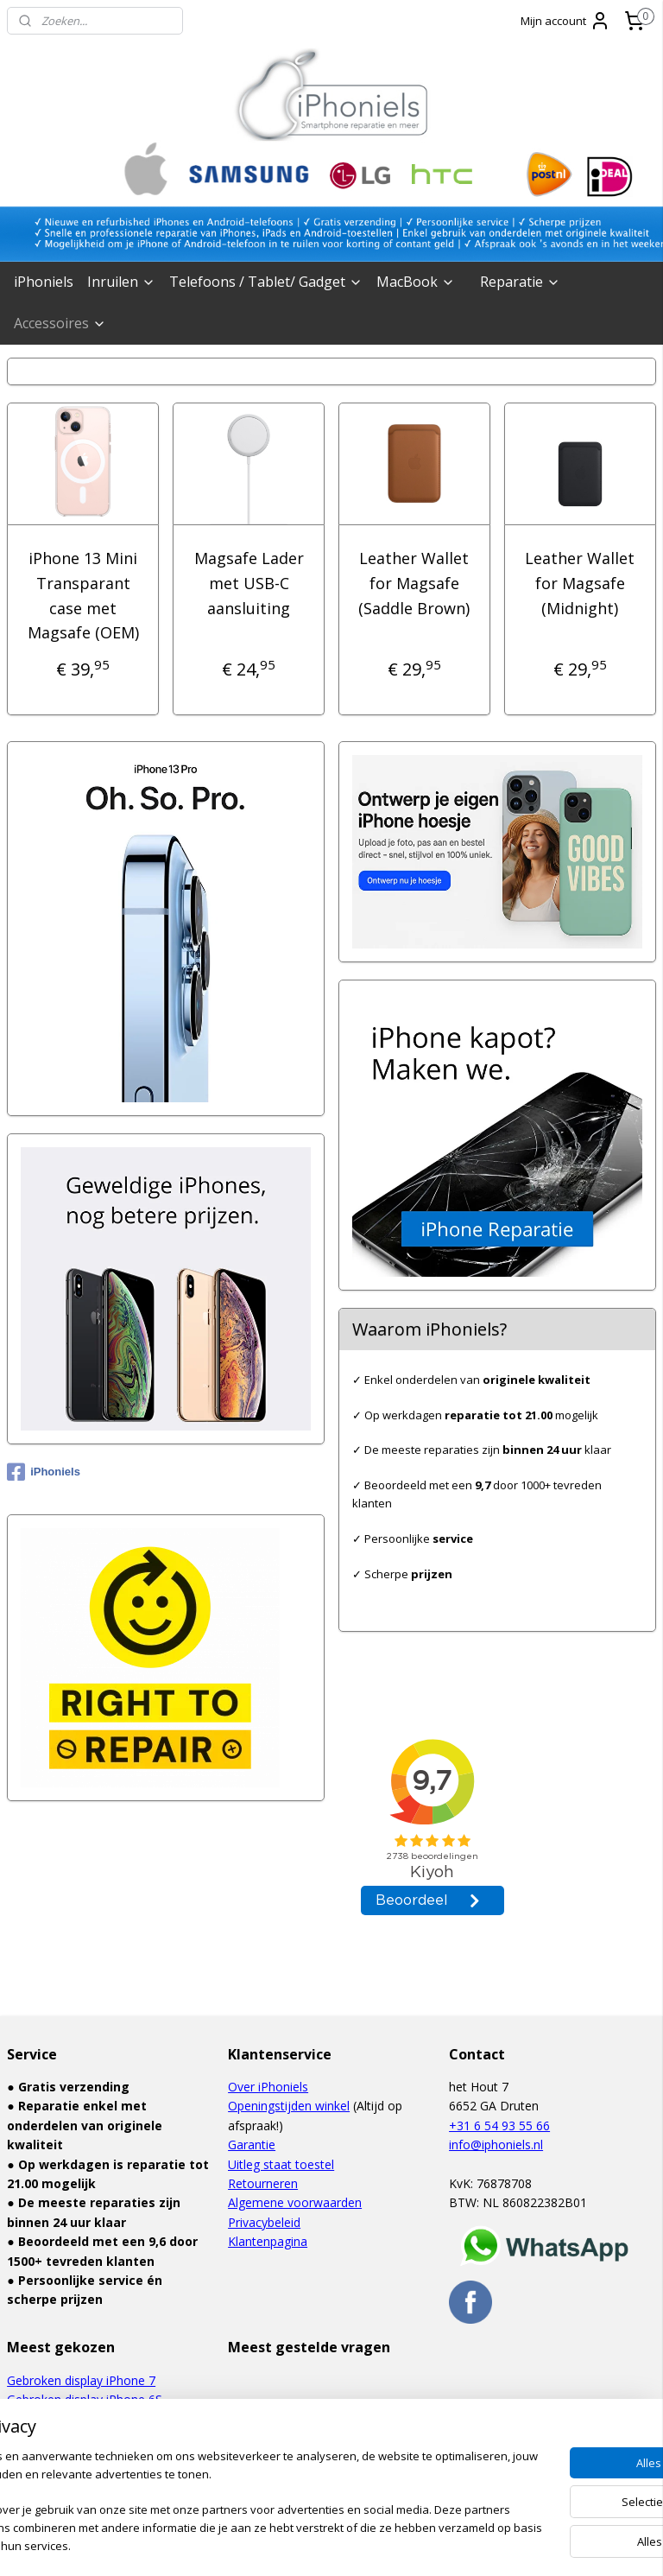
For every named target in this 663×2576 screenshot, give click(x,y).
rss (291, 2544)
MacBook (415, 281)
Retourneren (263, 2183)
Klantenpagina (267, 2241)
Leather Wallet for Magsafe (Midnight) (580, 583)
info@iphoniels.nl (496, 2144)
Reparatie (520, 281)
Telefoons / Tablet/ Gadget (266, 281)
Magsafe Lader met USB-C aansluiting (249, 583)
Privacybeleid (264, 2222)
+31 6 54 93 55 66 (499, 2125)
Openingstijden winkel (289, 2105)
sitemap (255, 2544)
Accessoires (60, 323)
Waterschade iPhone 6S (73, 2419)
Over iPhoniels (268, 2086)
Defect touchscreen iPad (76, 2438)
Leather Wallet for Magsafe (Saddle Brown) (414, 583)
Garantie (251, 2144)
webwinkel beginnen (357, 2544)
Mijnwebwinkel (508, 2544)
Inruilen (121, 281)
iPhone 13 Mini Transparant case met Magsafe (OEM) (83, 595)
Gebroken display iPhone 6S (84, 2399)
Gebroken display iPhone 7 (81, 2380)
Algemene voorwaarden (295, 2202)
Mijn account (565, 20)
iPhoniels (43, 281)
